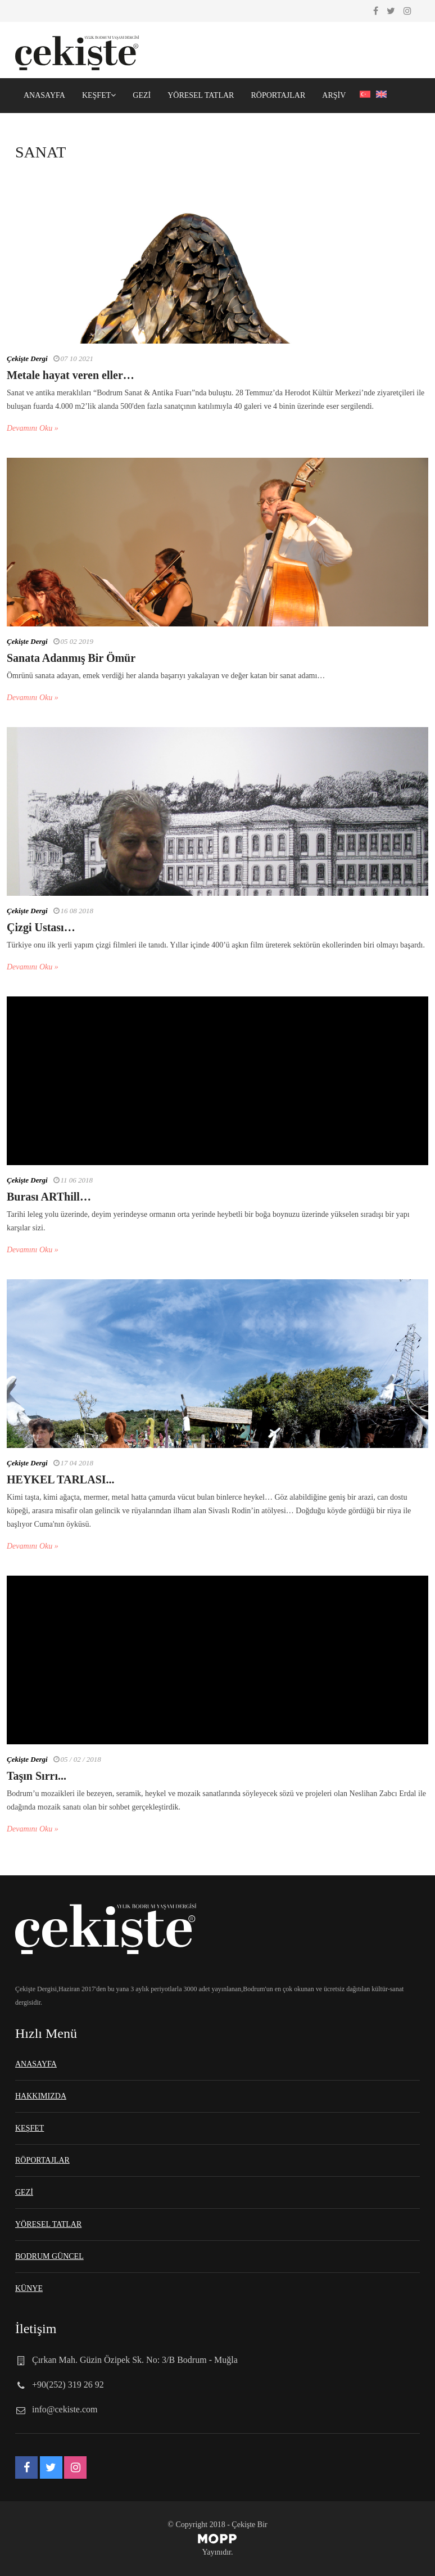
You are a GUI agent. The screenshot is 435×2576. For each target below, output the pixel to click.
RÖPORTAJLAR (278, 95)
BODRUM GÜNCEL (49, 2256)
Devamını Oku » (32, 428)
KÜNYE (29, 2288)
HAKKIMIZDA (40, 2096)
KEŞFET (99, 95)
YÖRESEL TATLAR (200, 95)
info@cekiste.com (64, 2409)
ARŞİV (334, 95)
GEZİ (142, 95)
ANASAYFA (44, 95)
